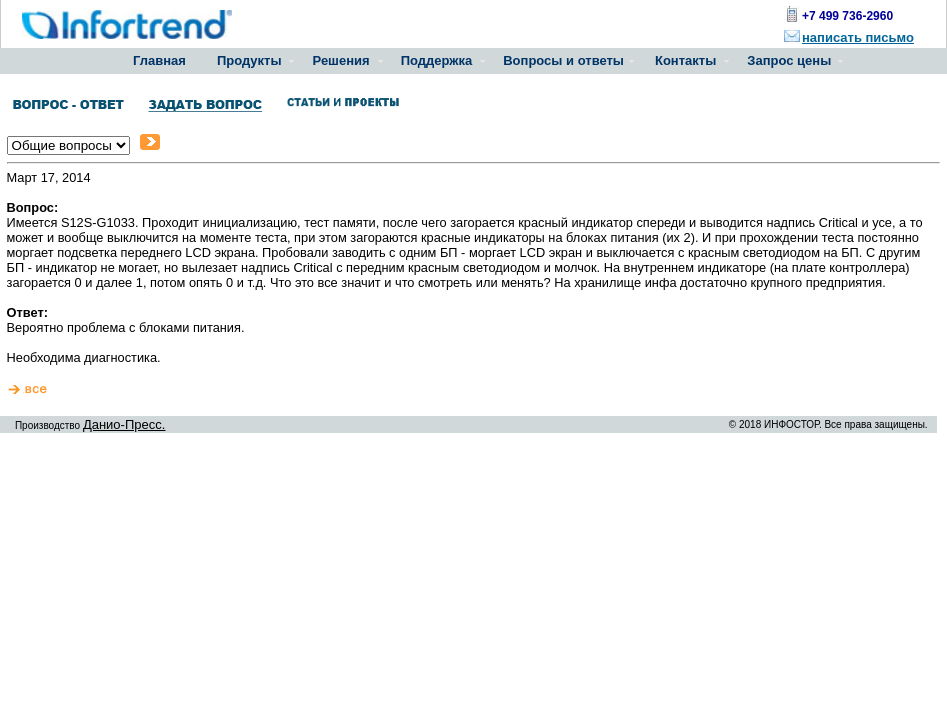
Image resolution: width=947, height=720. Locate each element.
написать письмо (858, 37)
